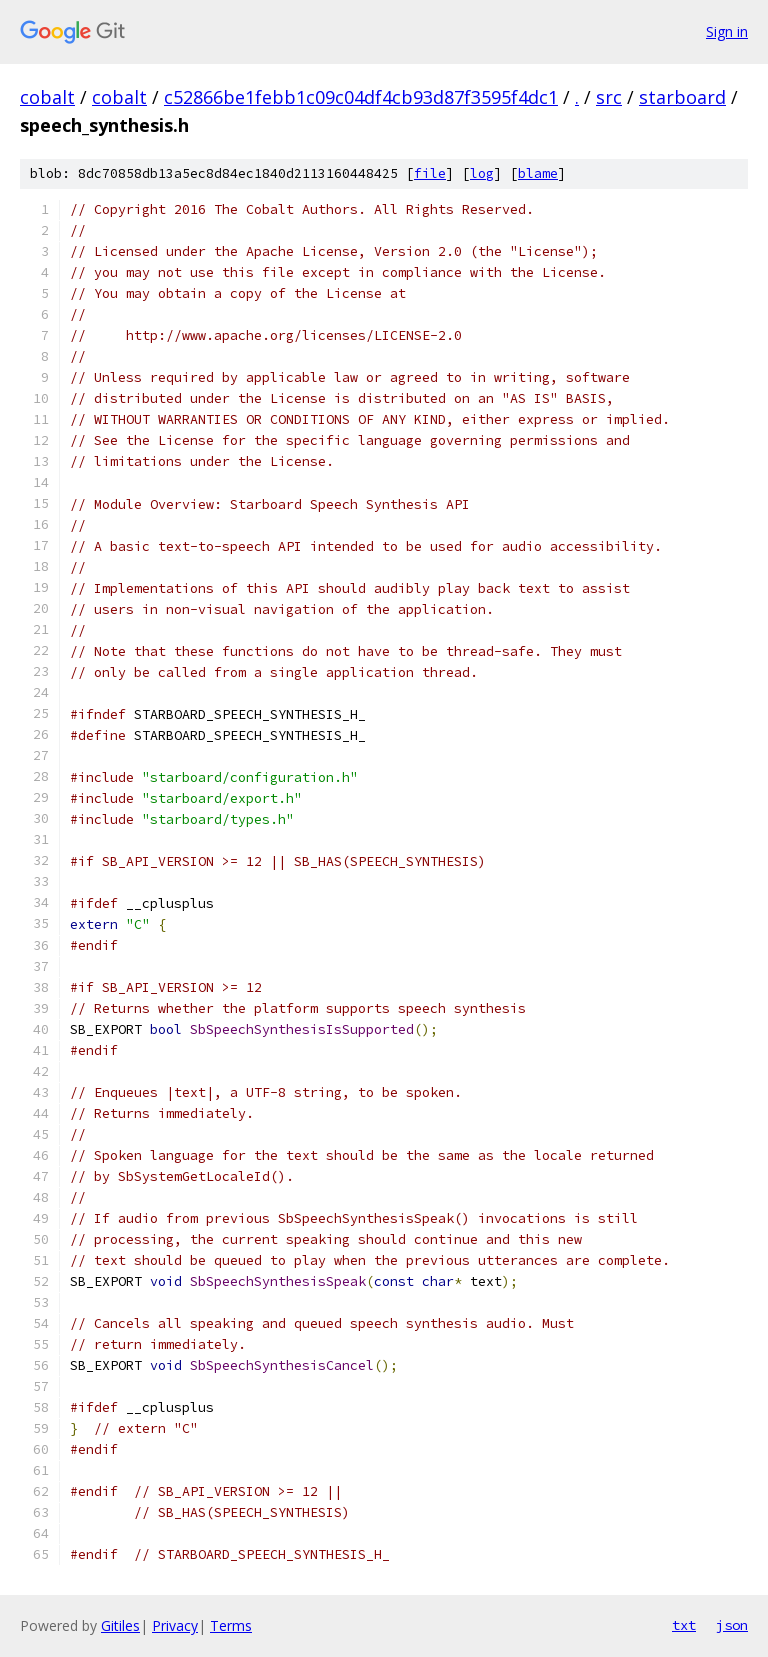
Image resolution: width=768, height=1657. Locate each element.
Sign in (727, 31)
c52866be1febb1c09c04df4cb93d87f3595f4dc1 (361, 97)
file (430, 173)
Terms (231, 1625)
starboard (682, 97)
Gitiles (120, 1625)
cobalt (47, 97)
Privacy (175, 1625)
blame (538, 173)
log (482, 173)
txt (684, 1625)
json (732, 1625)
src (609, 97)
